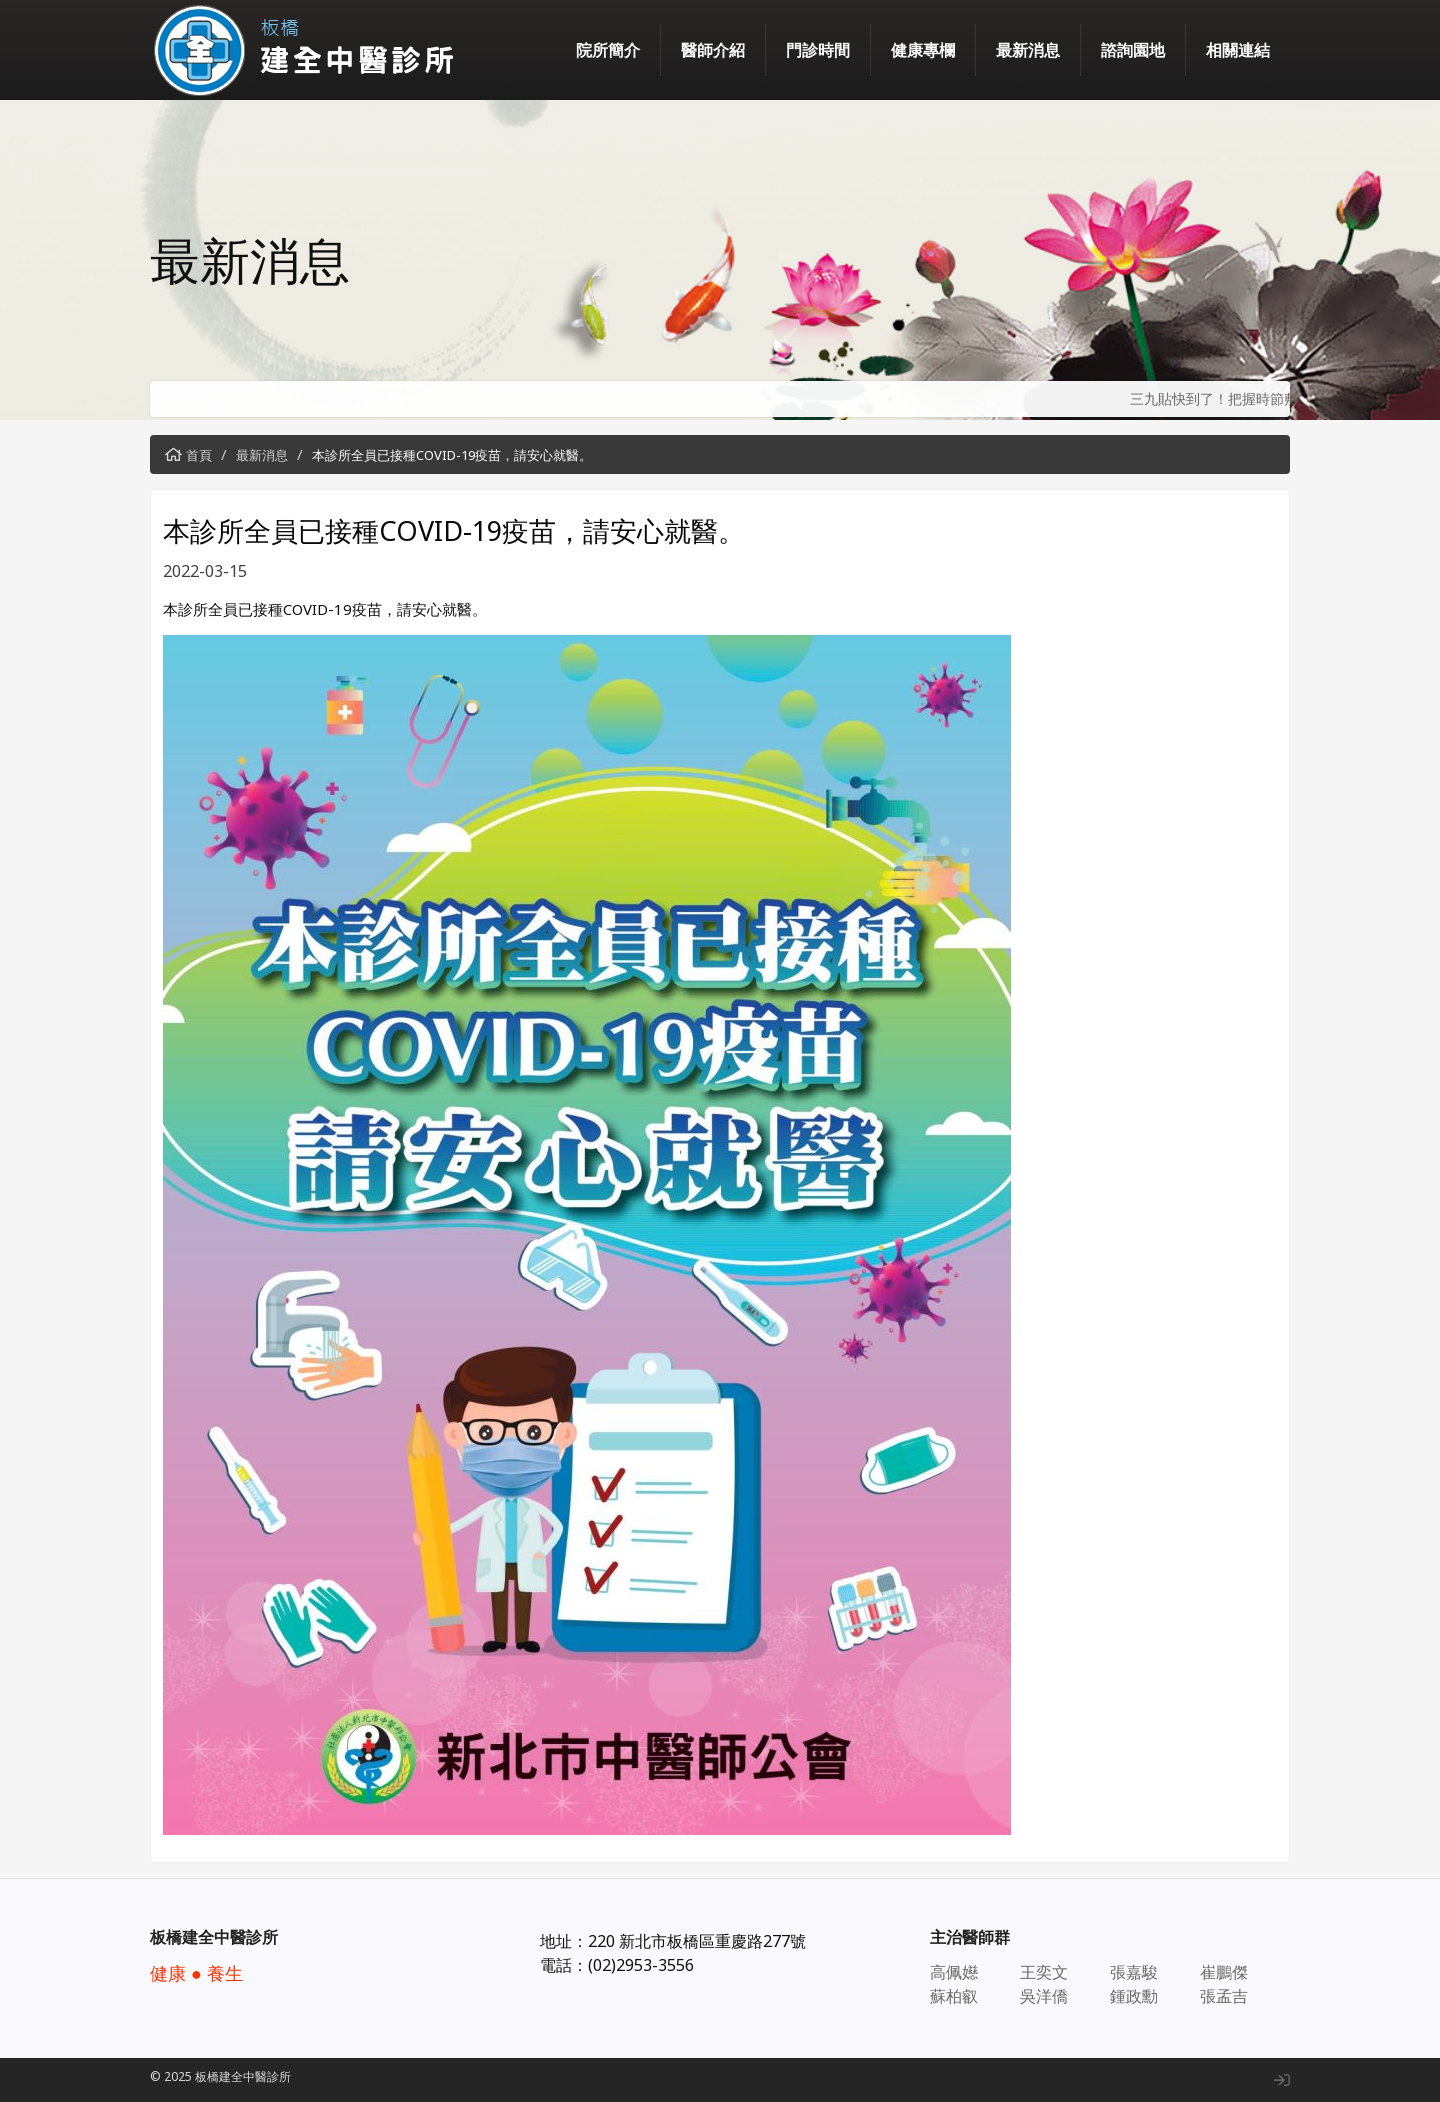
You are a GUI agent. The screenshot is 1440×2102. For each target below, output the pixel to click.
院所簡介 (608, 50)
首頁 (199, 455)
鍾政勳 (1134, 1996)
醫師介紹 (713, 50)
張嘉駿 (1134, 1972)
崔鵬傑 (1224, 1972)
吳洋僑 (1044, 1996)
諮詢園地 (1133, 50)
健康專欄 (923, 50)
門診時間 (818, 50)
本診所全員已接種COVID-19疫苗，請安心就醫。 (452, 455)
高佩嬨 (954, 1972)
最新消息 (1028, 50)
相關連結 (1238, 50)
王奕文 (1044, 1972)
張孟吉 (1224, 1996)
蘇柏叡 (954, 1996)
